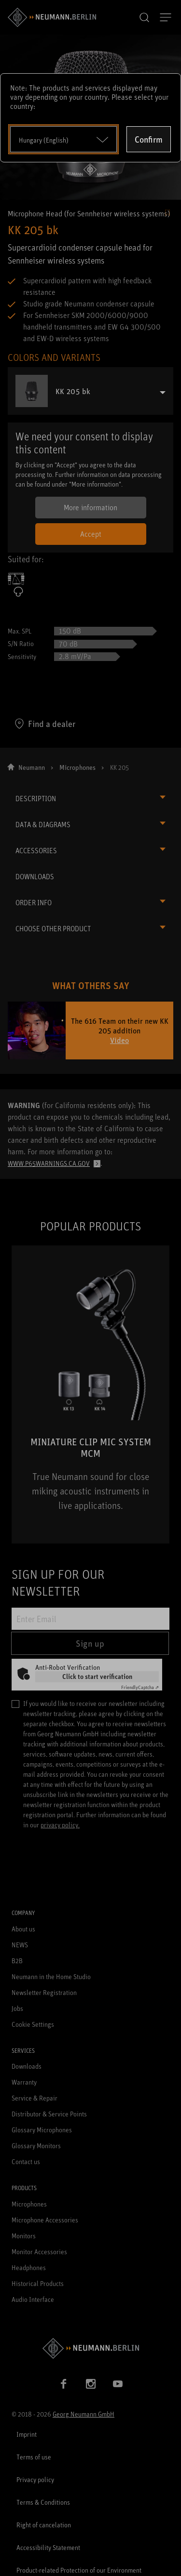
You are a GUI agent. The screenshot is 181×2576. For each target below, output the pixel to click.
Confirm (149, 139)
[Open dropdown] (63, 139)
